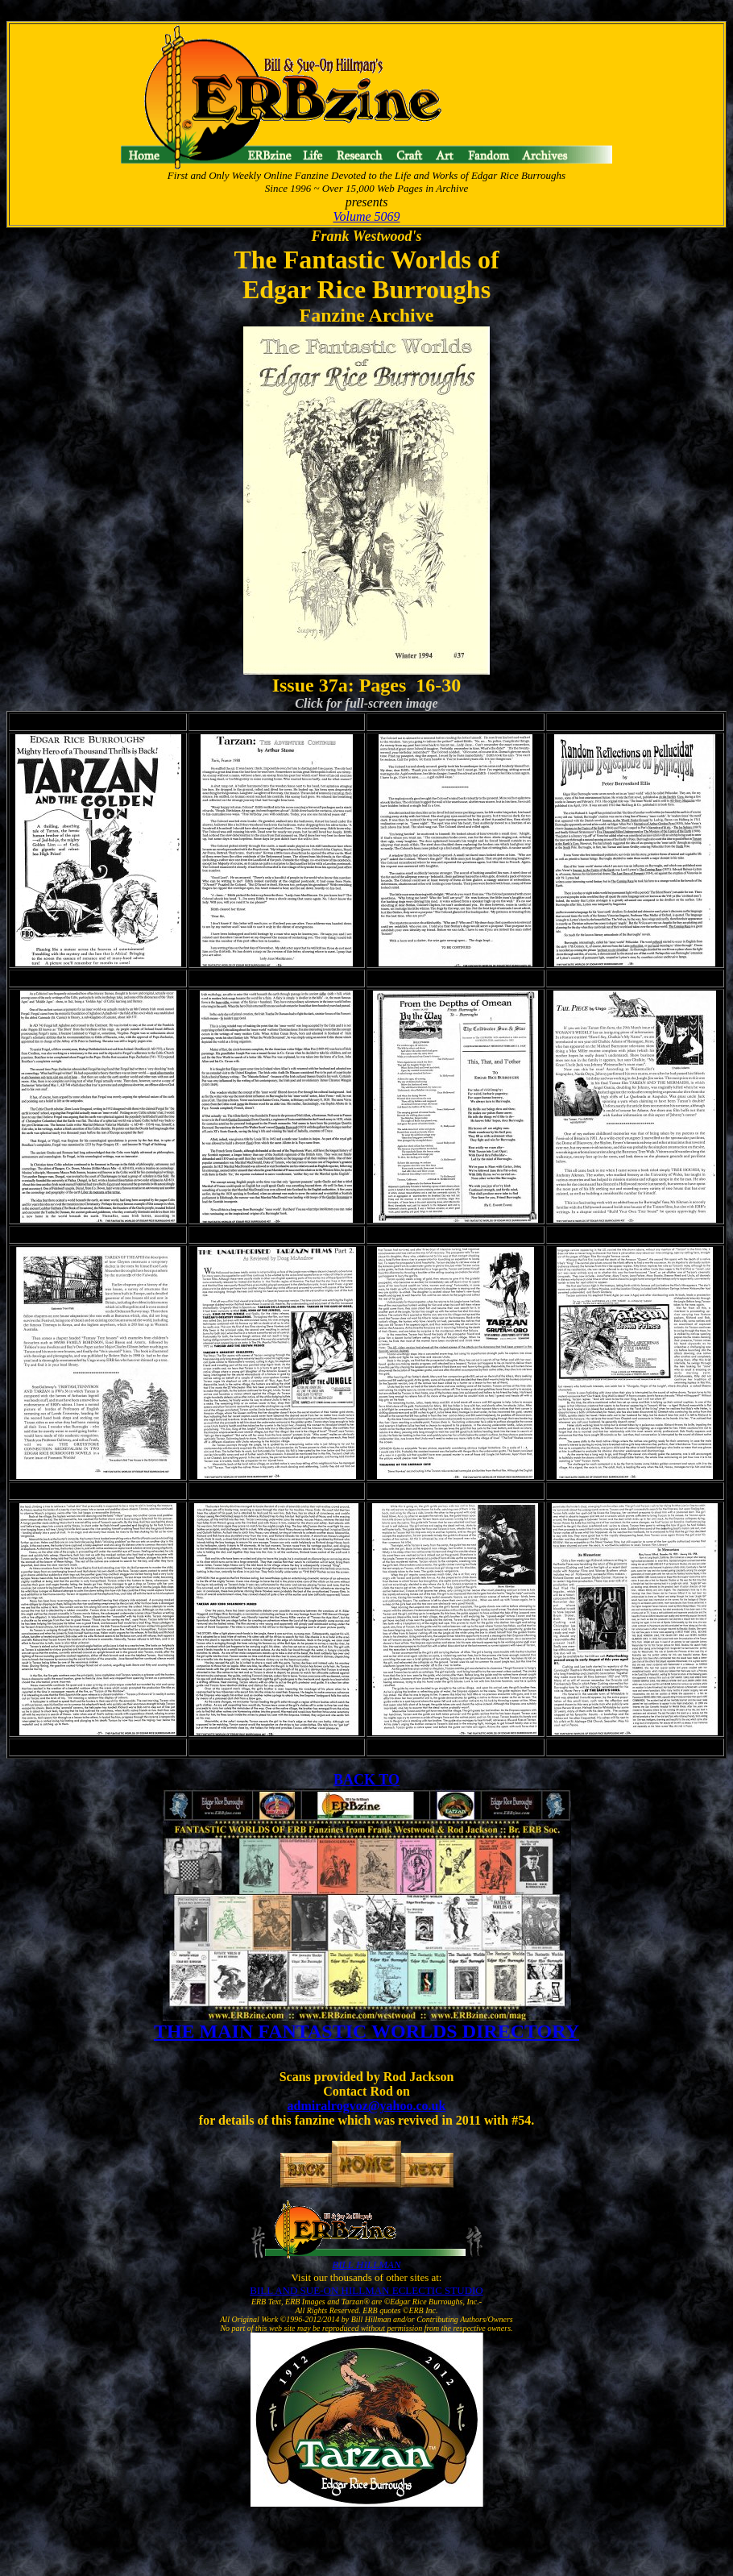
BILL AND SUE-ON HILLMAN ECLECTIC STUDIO (366, 2290)
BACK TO (366, 1780)
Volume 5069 (366, 216)
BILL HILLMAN (366, 2264)
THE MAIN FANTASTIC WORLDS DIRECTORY (366, 2031)
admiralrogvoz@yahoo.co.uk (367, 2106)
